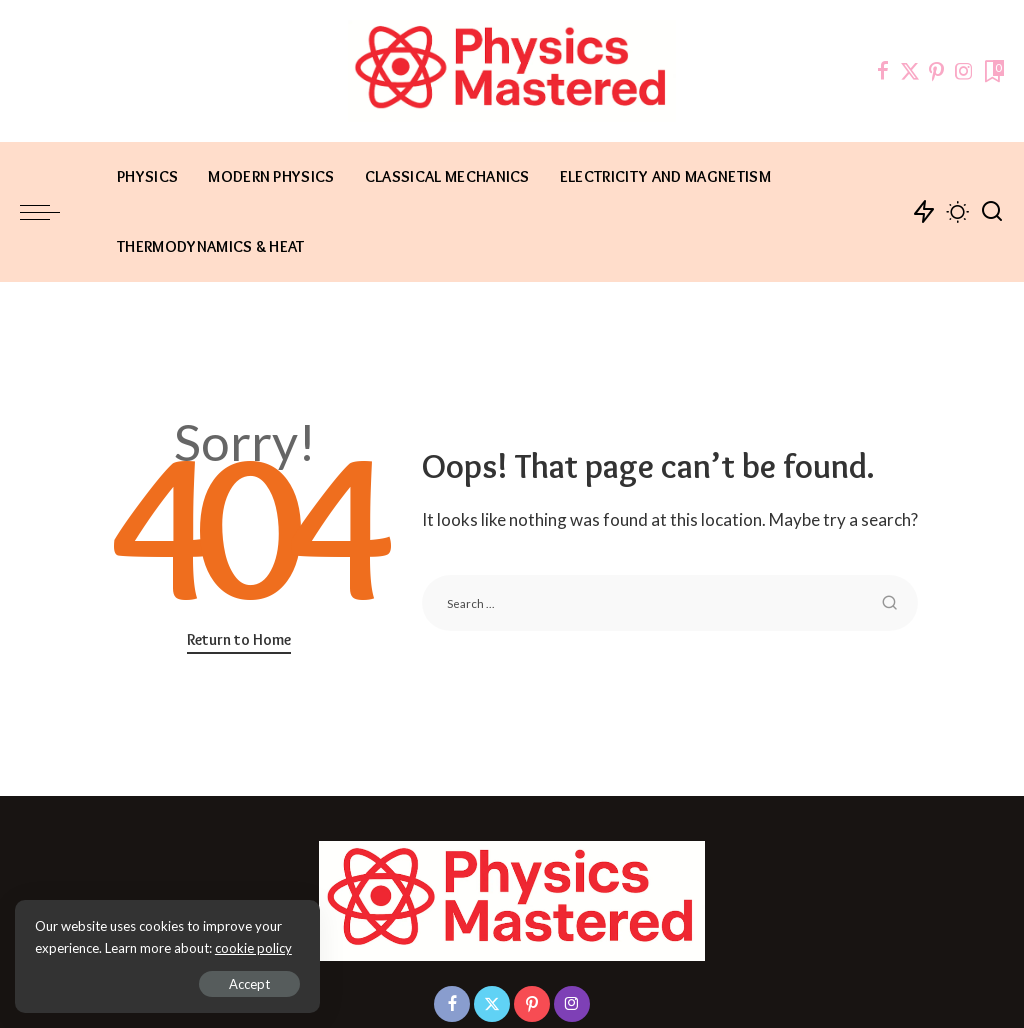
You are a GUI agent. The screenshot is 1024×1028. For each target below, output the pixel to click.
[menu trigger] (50, 212)
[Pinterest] (937, 71)
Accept (244, 984)
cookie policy (253, 948)
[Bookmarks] (992, 71)
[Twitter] (910, 71)
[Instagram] (964, 71)
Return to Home (239, 639)
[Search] (992, 212)
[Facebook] (883, 71)
